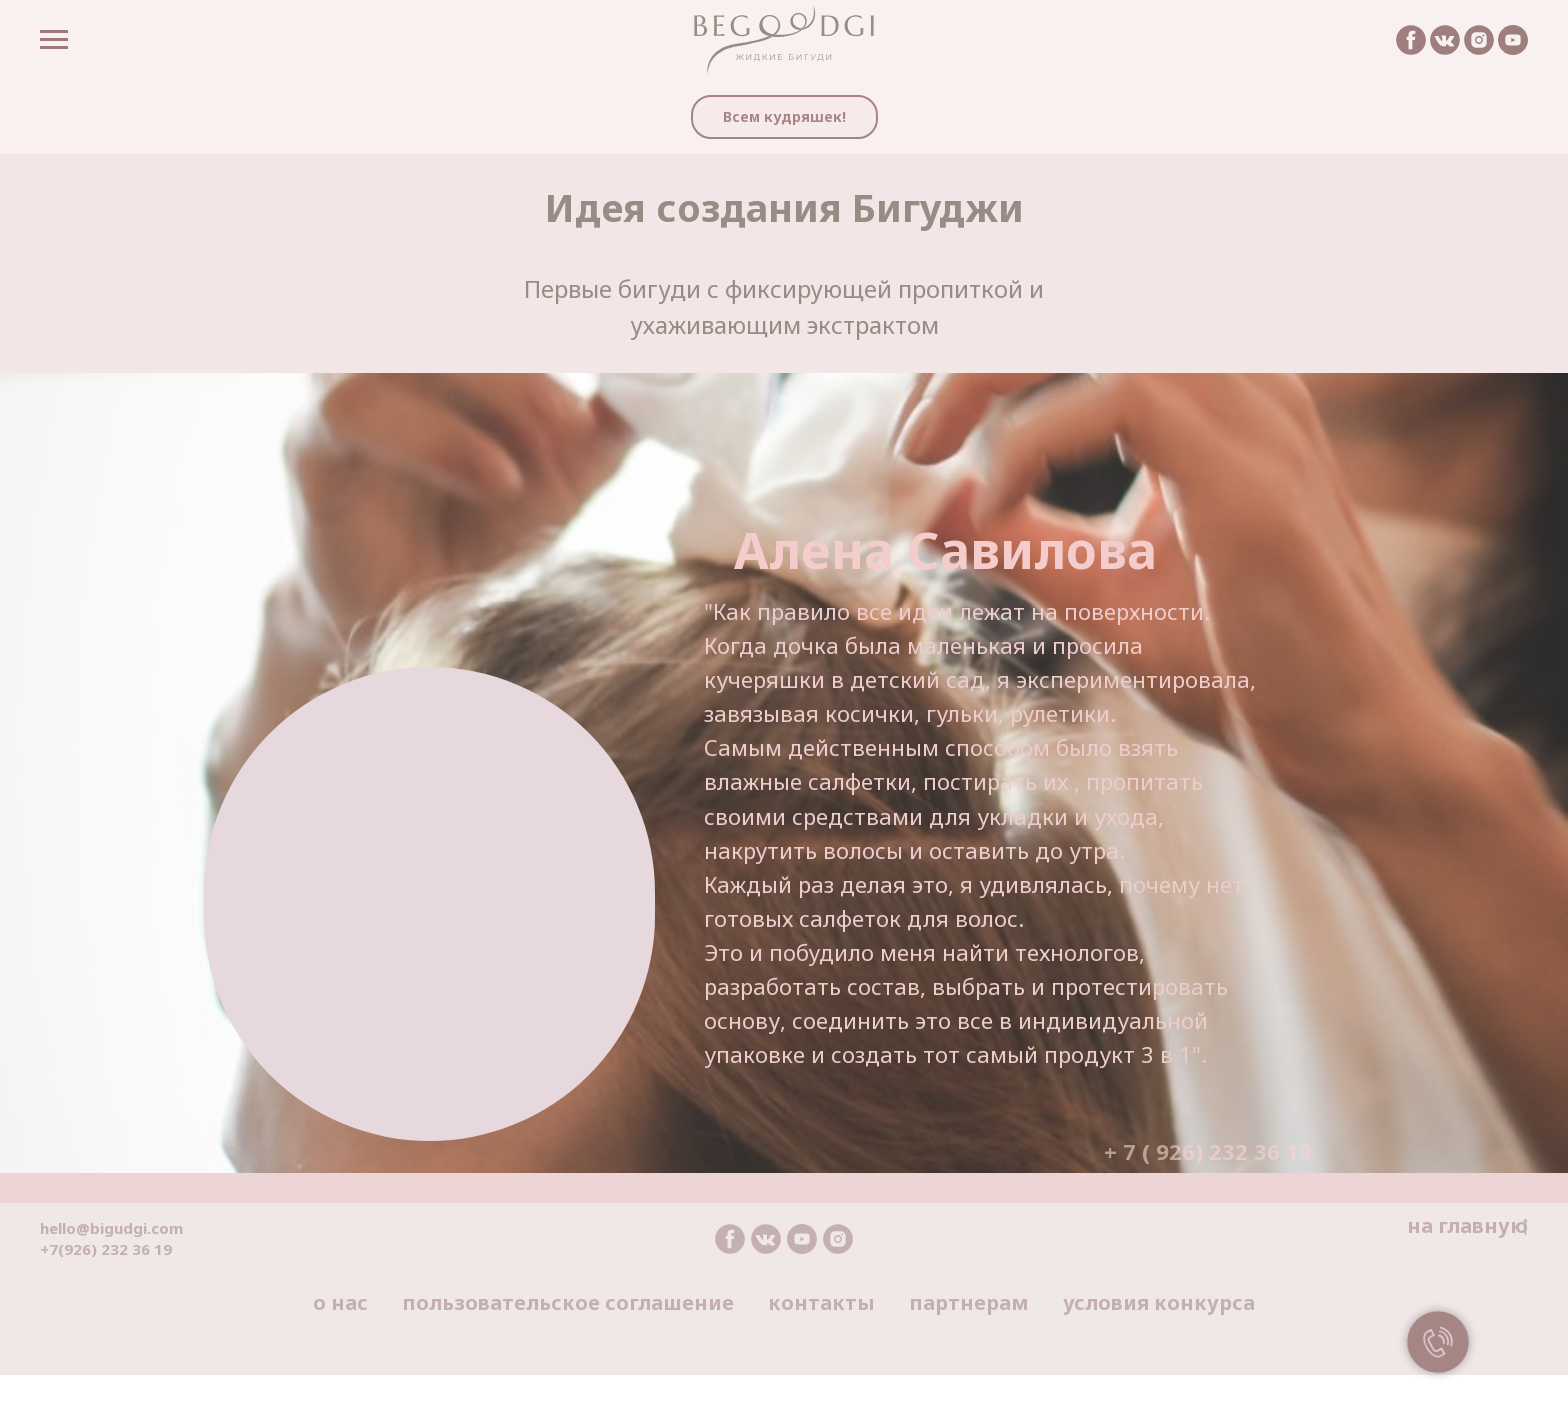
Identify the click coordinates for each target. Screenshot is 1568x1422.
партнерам (969, 1302)
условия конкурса (1159, 1302)
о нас (340, 1302)
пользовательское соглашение (568, 1302)
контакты (821, 1302)
